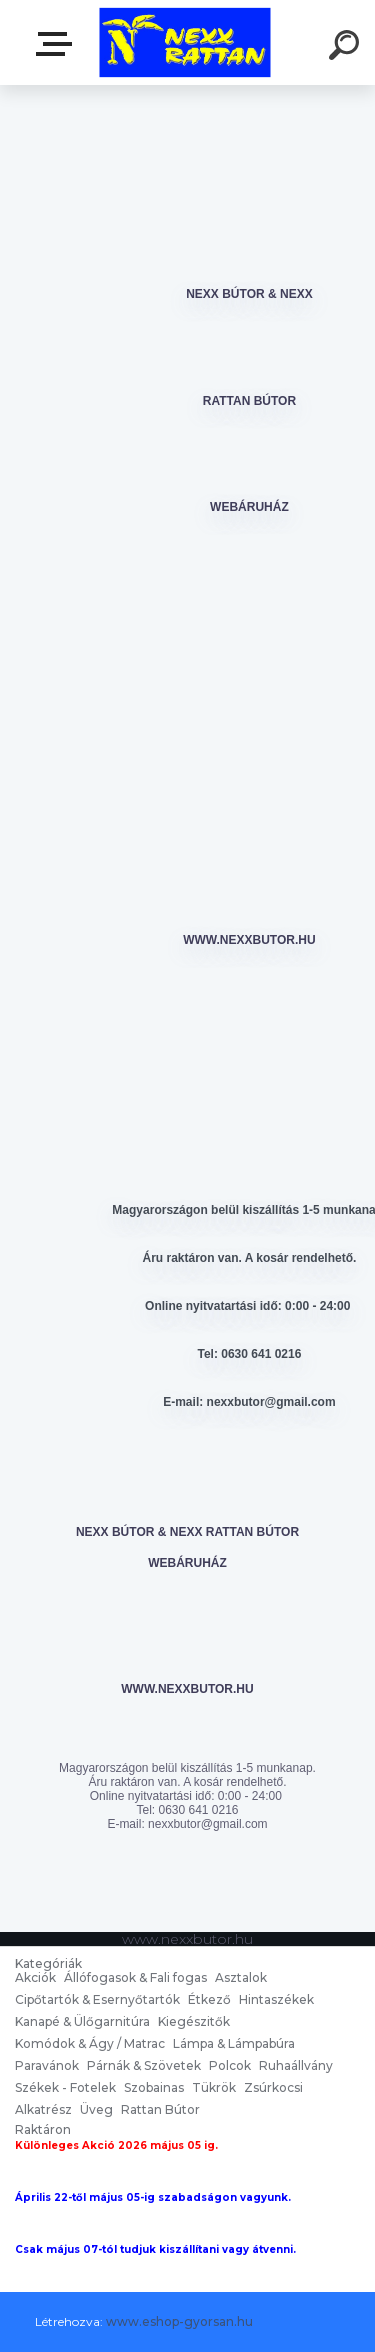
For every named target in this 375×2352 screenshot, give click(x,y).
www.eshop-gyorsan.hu (179, 2321)
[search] (347, 48)
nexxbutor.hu (58, 44)
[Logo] (185, 42)
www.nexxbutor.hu (249, 940)
